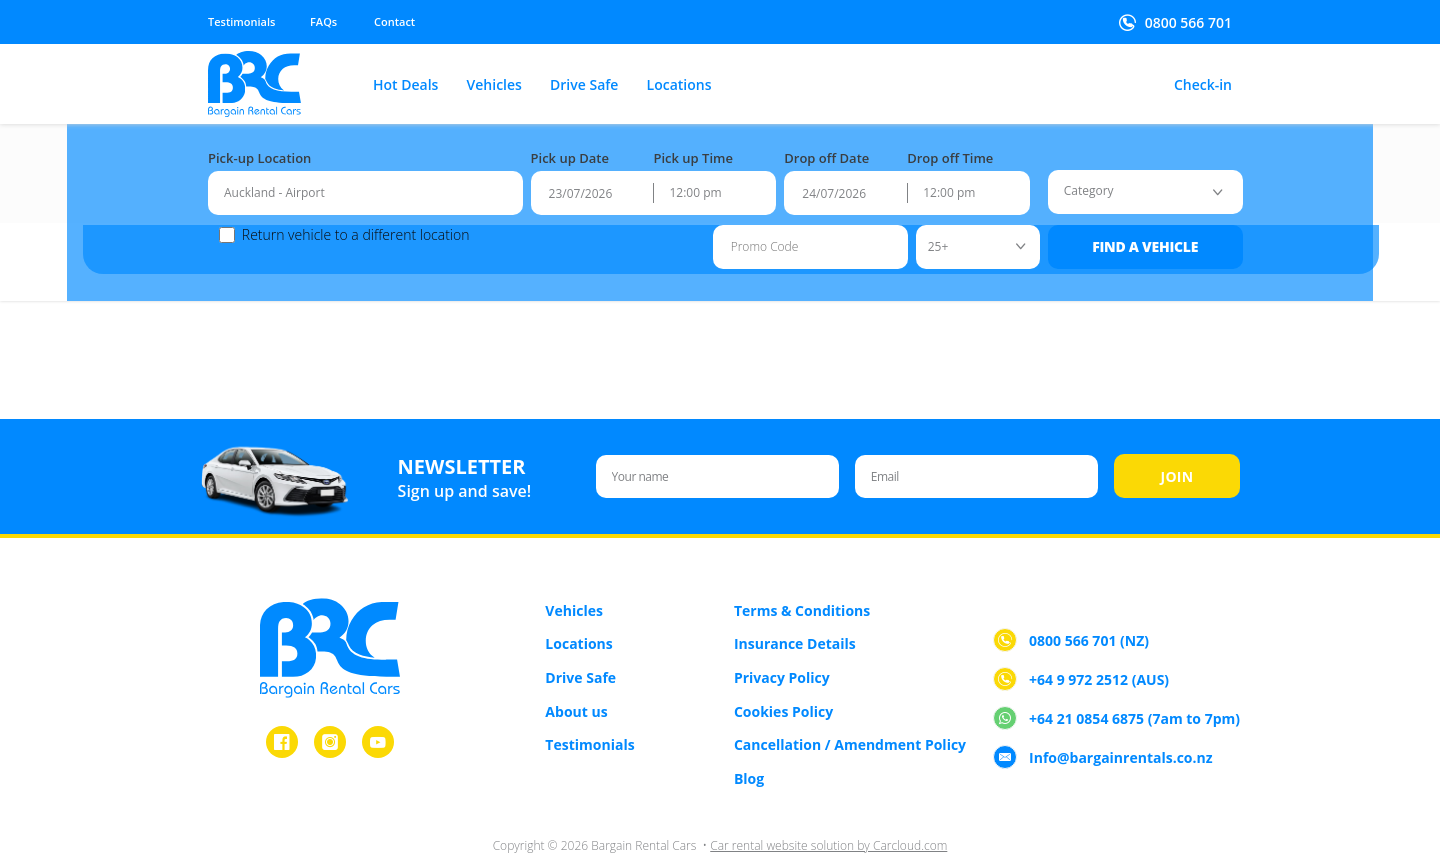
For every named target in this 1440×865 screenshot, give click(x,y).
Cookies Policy (783, 684)
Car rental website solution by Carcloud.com (828, 819)
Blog (749, 751)
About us (576, 684)
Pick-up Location (259, 148)
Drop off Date (826, 148)
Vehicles (494, 85)
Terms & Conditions (802, 583)
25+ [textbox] (927, 235)
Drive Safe (584, 85)
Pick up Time (693, 148)
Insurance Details (795, 617)
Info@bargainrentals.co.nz (1120, 731)
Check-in (1203, 85)
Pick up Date (570, 148)
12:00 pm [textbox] (695, 182)
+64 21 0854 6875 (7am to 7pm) (1134, 692)
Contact (394, 21)
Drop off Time (950, 148)
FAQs (323, 21)
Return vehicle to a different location (345, 225)
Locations (679, 85)
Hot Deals (405, 85)
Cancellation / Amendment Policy (850, 717)
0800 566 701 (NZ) (1089, 614)
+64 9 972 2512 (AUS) (1099, 653)
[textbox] (1078, 181)
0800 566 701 (1188, 23)
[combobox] (365, 183)
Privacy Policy (782, 650)
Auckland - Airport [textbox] (274, 182)
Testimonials (241, 21)
